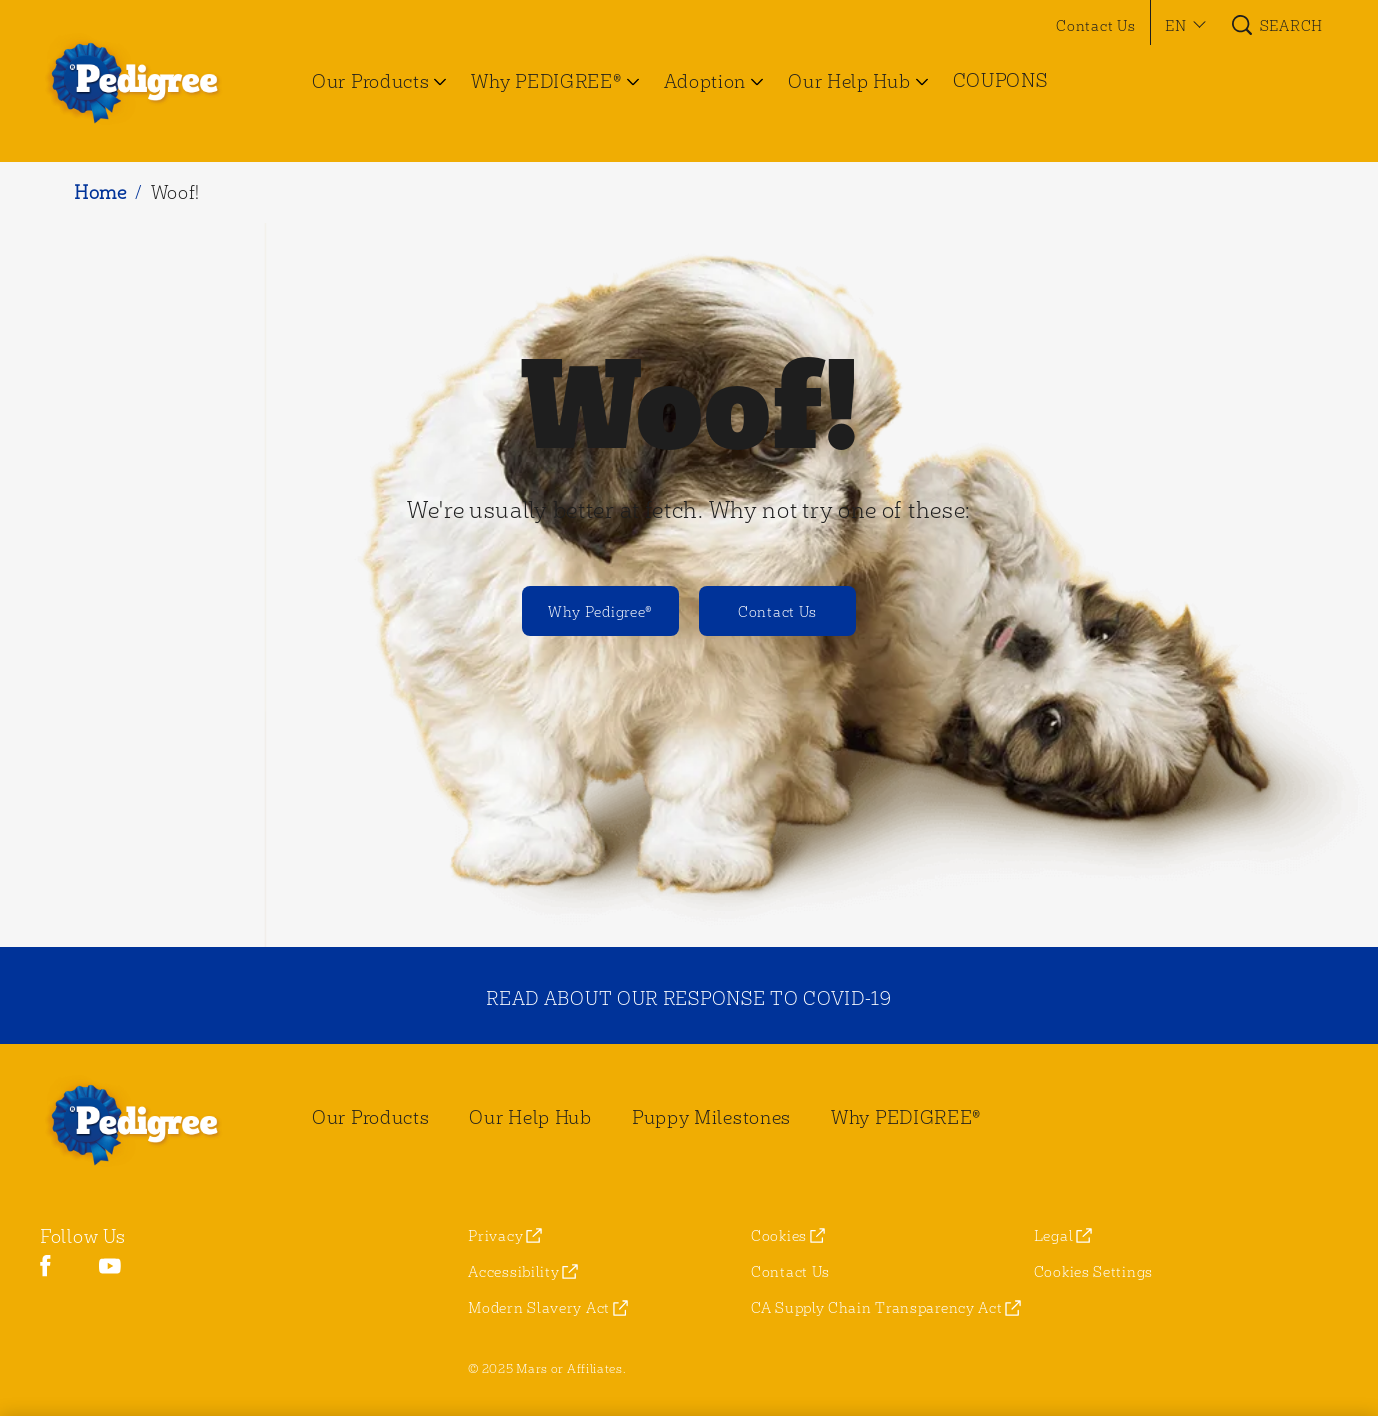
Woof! (176, 191)
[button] (1183, 25)
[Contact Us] (777, 611)
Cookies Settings (1093, 1271)
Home (100, 191)
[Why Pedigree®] (600, 611)
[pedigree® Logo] (146, 1123)
